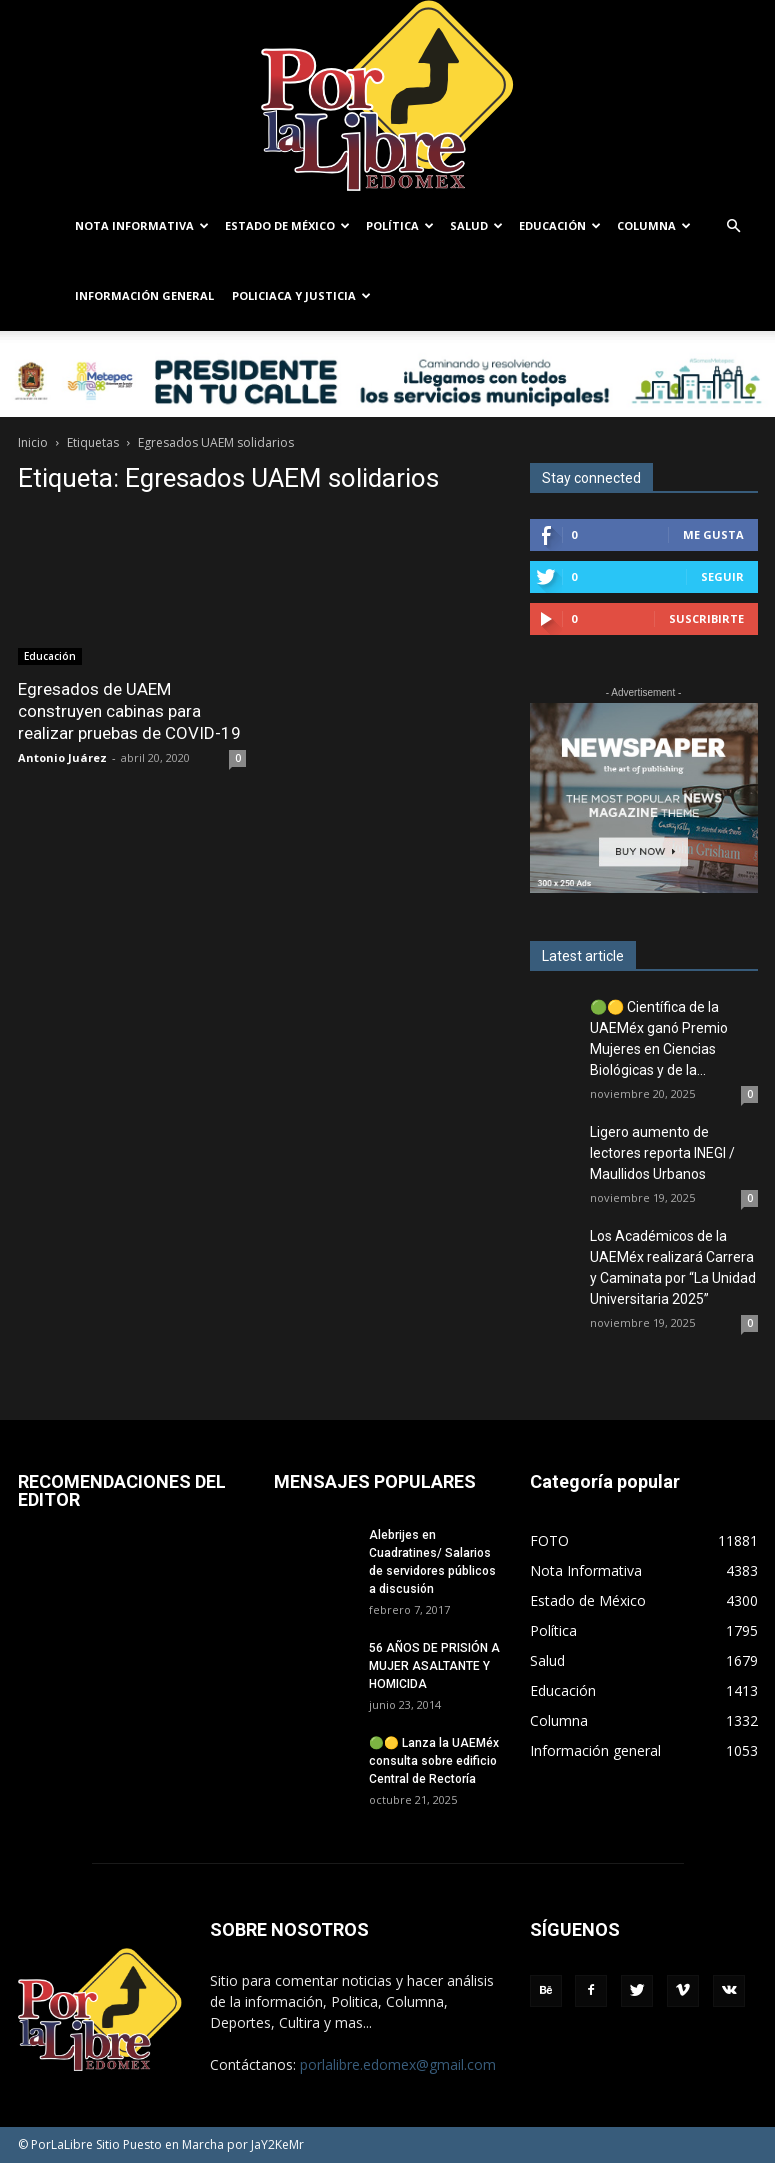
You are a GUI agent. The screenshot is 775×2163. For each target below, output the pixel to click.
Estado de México (287, 225)
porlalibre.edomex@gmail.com (398, 2064)
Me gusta (713, 534)
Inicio (33, 442)
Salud (476, 225)
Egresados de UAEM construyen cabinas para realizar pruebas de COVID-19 (129, 672)
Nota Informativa (142, 225)
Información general (144, 295)
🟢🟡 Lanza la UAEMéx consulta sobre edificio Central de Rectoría (434, 1761)
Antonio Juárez (62, 718)
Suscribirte (706, 618)
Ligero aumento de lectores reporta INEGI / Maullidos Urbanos (662, 1153)
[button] (734, 226)
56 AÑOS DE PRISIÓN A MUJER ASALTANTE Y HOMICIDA (434, 1666)
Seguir (722, 576)
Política (400, 225)
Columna (654, 225)
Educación (560, 225)
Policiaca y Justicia (301, 295)
